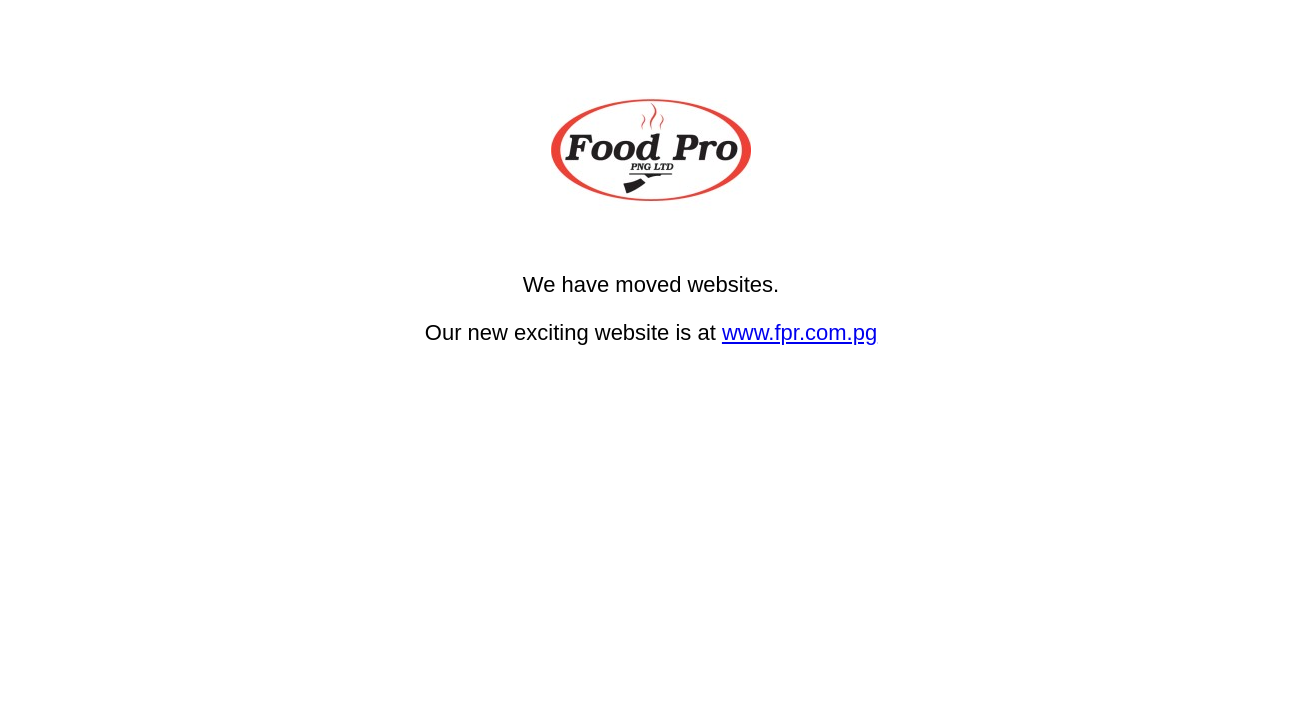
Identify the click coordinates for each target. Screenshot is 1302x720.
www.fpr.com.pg (799, 332)
